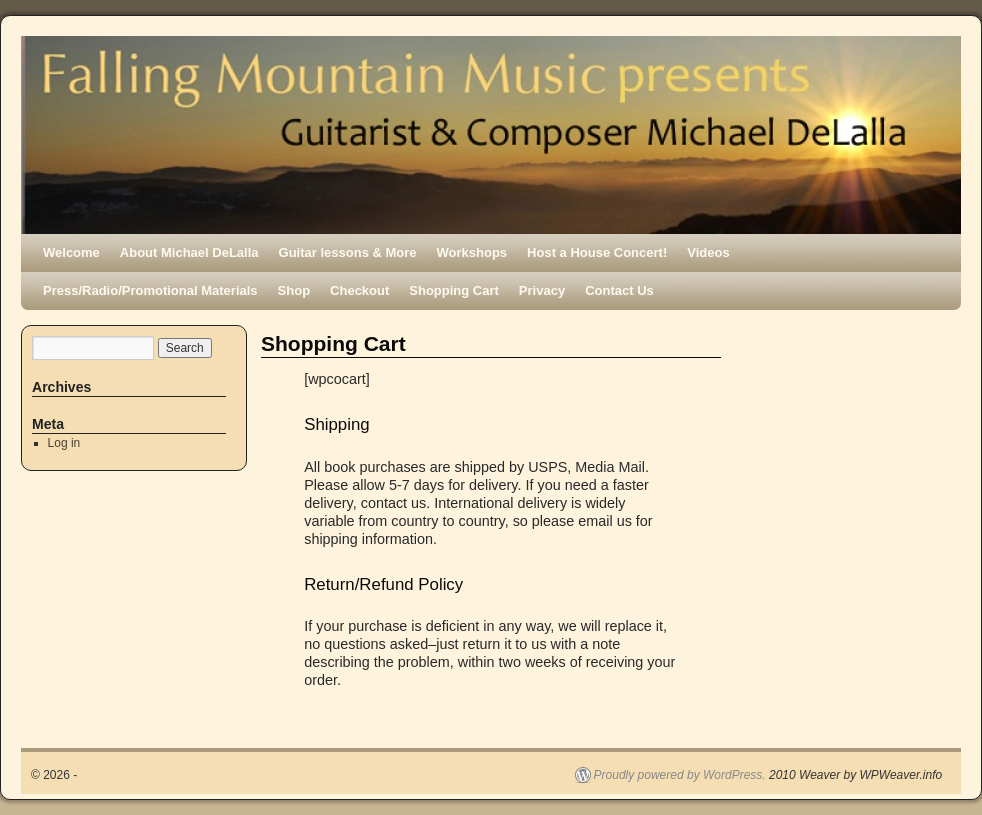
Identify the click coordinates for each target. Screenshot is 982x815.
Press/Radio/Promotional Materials (150, 290)
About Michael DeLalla (189, 252)
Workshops (472, 252)
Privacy (542, 290)
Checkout (359, 290)
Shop (294, 290)
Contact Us (619, 290)
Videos (708, 252)
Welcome (71, 252)
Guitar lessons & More (348, 252)
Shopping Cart (454, 290)
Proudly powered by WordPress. (680, 775)
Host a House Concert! (597, 252)
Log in (64, 443)
